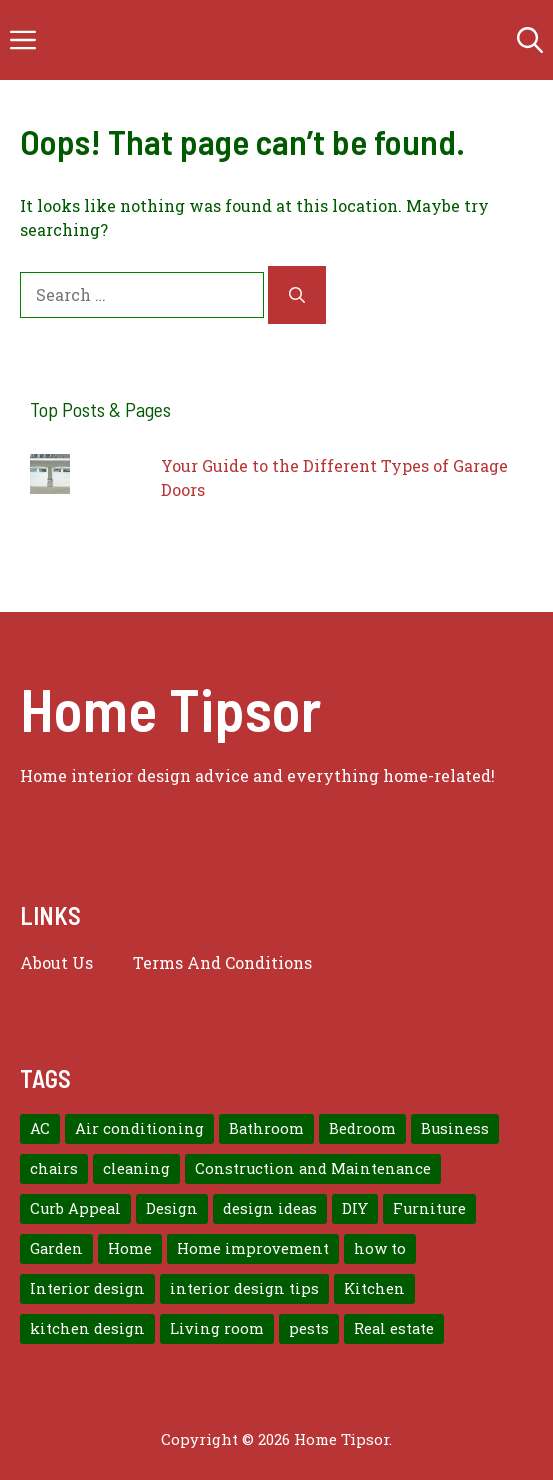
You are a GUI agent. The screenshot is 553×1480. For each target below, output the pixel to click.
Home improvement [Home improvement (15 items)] (253, 1248)
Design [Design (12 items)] (172, 1208)
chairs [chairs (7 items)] (54, 1168)
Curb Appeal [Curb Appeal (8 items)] (75, 1208)
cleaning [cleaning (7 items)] (136, 1168)
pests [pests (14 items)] (309, 1328)
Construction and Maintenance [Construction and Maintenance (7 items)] (313, 1168)
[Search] (297, 295)
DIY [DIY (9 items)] (355, 1208)
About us (56, 962)
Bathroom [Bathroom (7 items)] (266, 1128)
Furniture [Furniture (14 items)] (429, 1208)
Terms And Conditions (222, 962)
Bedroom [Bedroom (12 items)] (362, 1128)
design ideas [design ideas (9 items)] (270, 1208)
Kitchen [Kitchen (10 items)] (374, 1288)
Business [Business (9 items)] (455, 1128)
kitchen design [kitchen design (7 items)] (87, 1328)
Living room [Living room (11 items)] (217, 1328)
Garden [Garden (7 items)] (56, 1248)
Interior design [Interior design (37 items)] (87, 1288)
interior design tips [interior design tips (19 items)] (244, 1288)
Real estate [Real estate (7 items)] (394, 1328)
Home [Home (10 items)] (130, 1248)
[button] (530, 40)
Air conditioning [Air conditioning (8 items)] (139, 1128)
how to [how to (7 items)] (380, 1248)
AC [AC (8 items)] (40, 1128)
